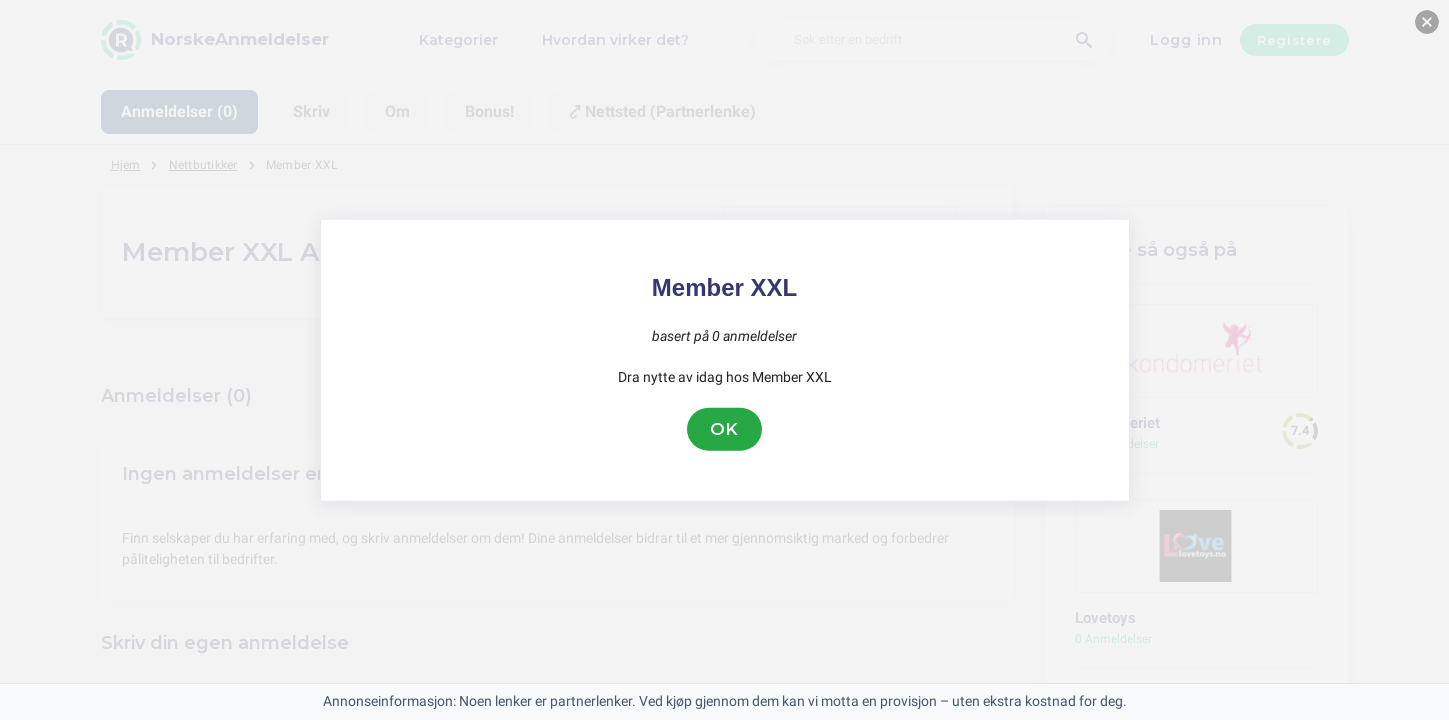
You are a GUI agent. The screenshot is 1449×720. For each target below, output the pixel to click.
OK (725, 429)
